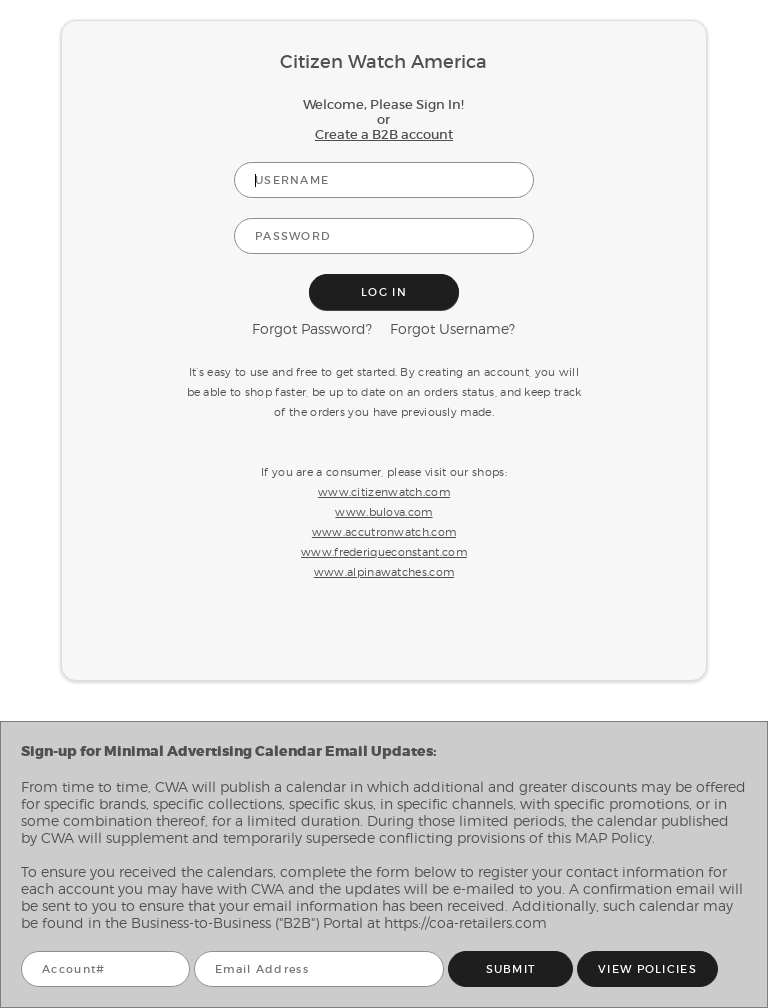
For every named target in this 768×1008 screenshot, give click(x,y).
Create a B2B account (384, 134)
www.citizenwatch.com (384, 492)
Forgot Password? (312, 328)
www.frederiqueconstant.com (384, 552)
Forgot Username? (452, 328)
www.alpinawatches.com (384, 572)
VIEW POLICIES (647, 969)
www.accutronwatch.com (384, 532)
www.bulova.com (383, 512)
